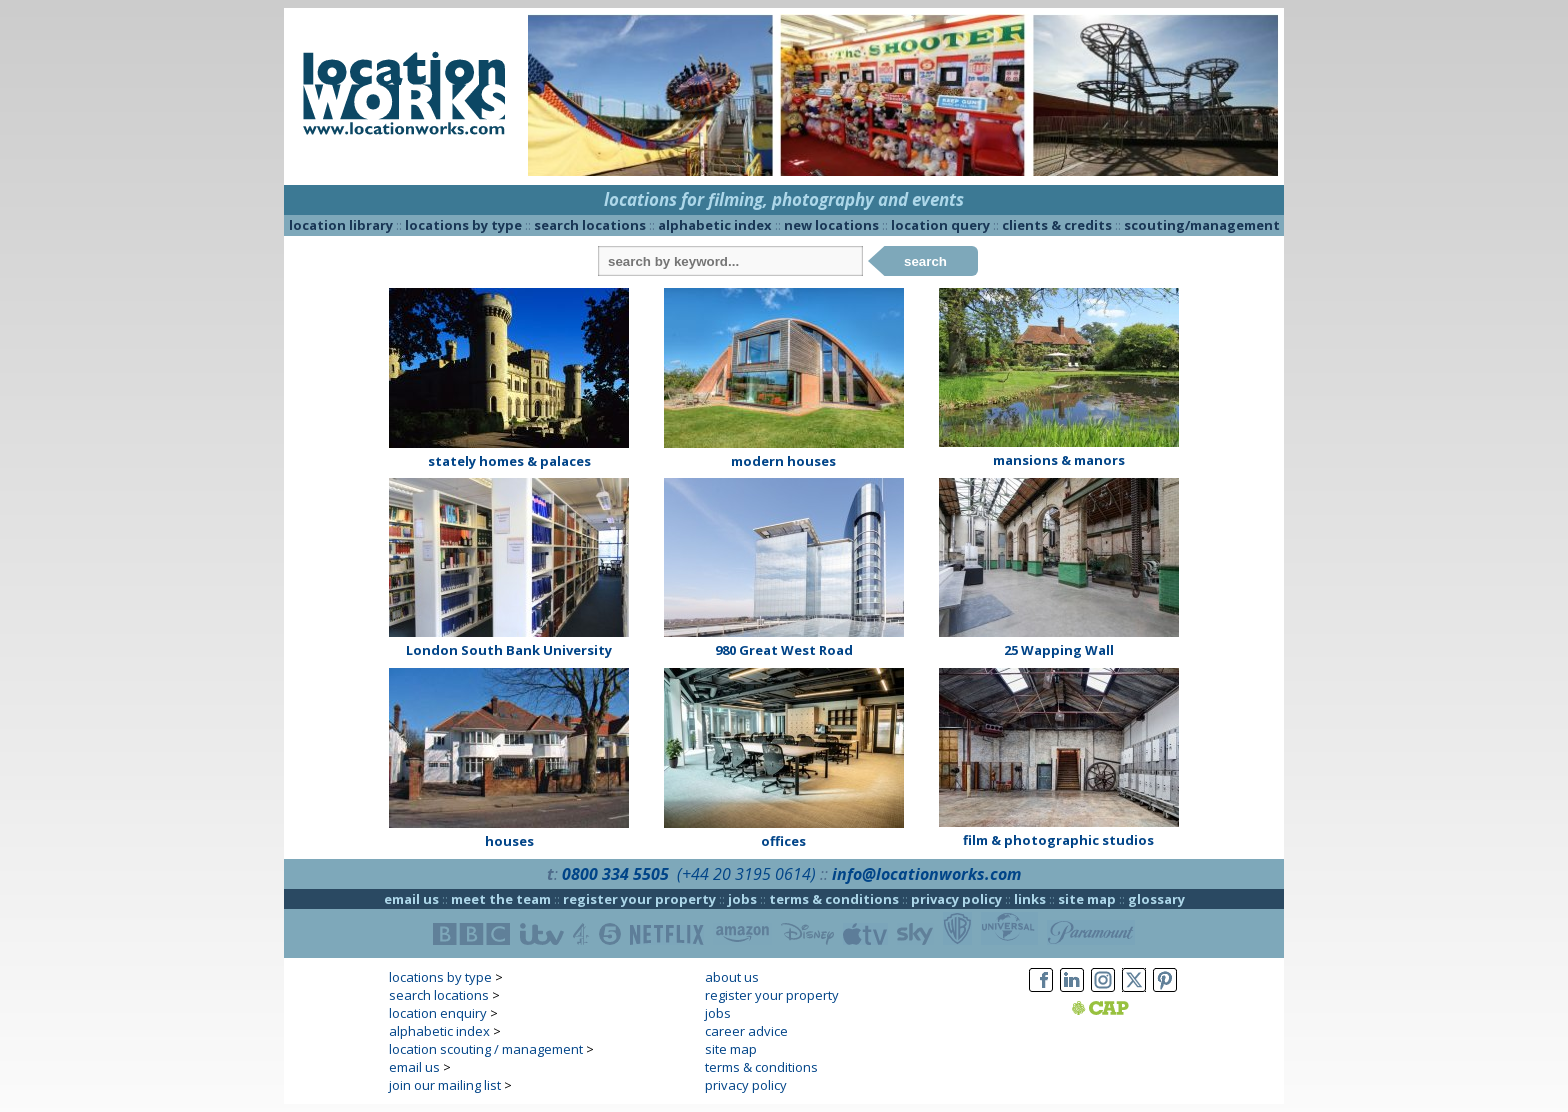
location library (341, 225)
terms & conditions (834, 899)
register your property (639, 899)
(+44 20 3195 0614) (746, 874)
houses (509, 841)
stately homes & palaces (509, 461)
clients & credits (1057, 225)
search (925, 261)
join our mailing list (445, 1085)
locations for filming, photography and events (784, 199)
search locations (590, 225)
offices (783, 841)
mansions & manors (1059, 460)
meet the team (501, 899)
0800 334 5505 (615, 874)
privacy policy (956, 899)
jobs (742, 899)
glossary (1156, 899)
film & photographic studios (1058, 840)
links (1030, 899)
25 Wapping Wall (1059, 650)
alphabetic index (715, 225)
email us (411, 899)
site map (1087, 899)
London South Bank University (509, 650)
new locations (831, 225)
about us (732, 977)
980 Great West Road (784, 650)
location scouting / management (486, 1049)
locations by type (463, 225)
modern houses (783, 461)
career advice (746, 1031)
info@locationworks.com (926, 874)
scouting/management (1202, 225)
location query (940, 225)
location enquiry (438, 1013)
